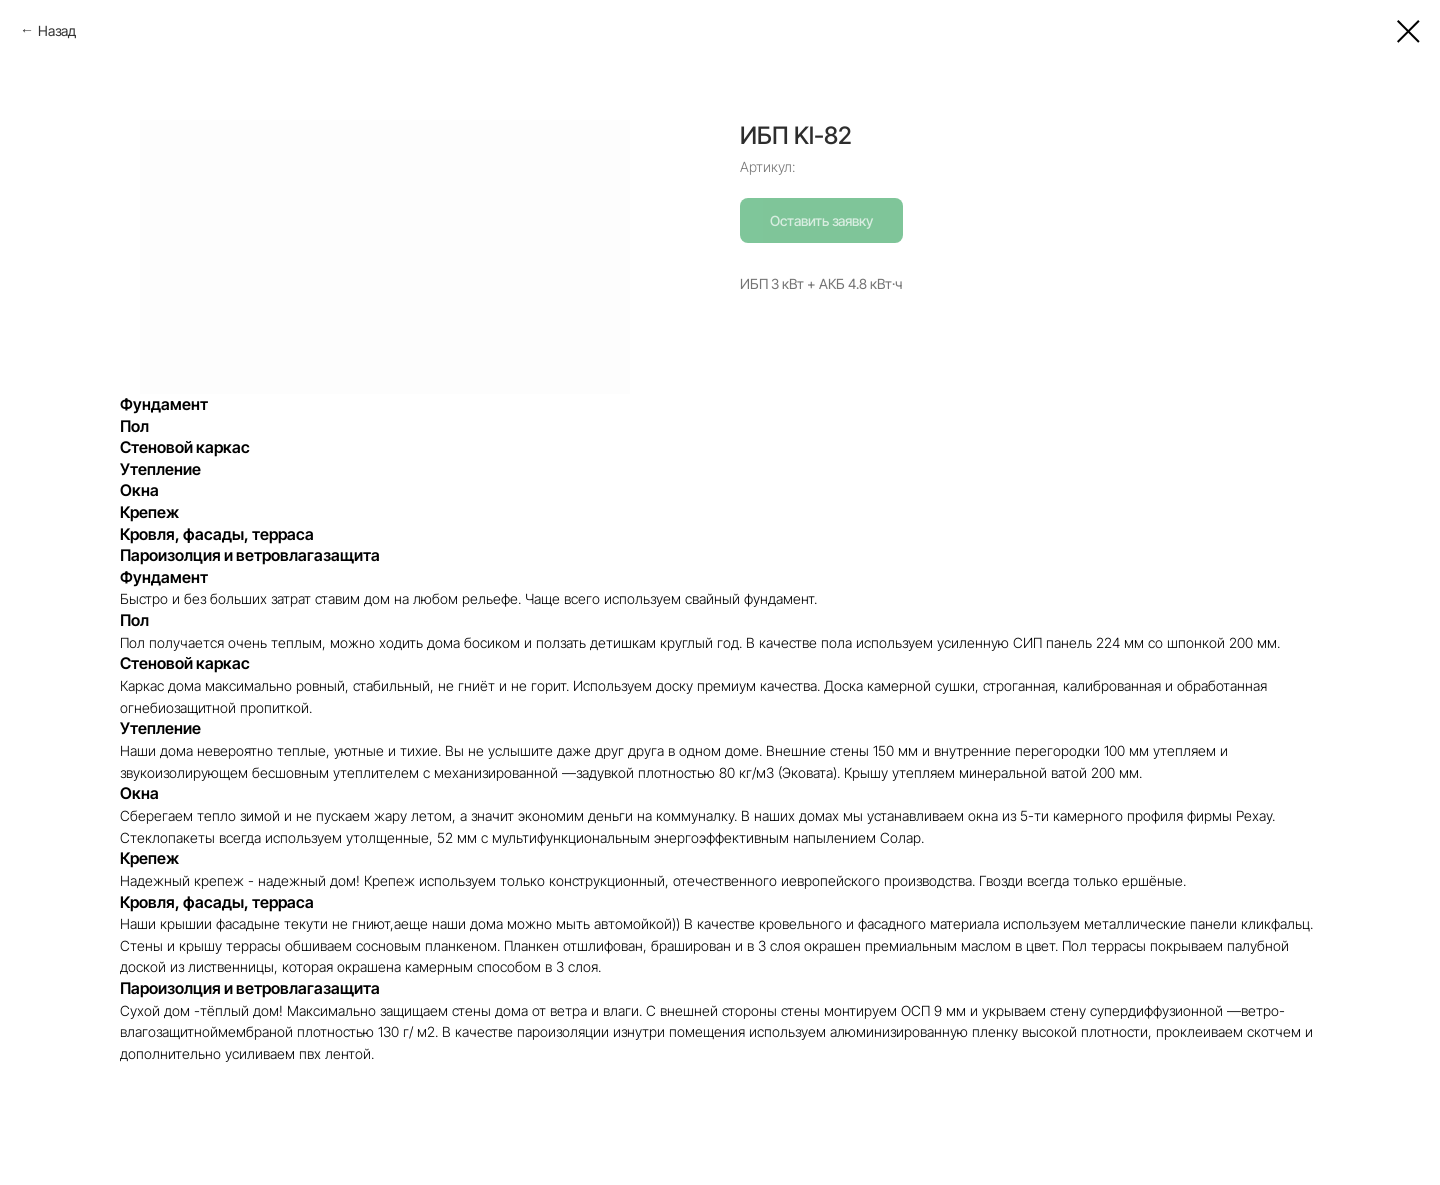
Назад (57, 30)
